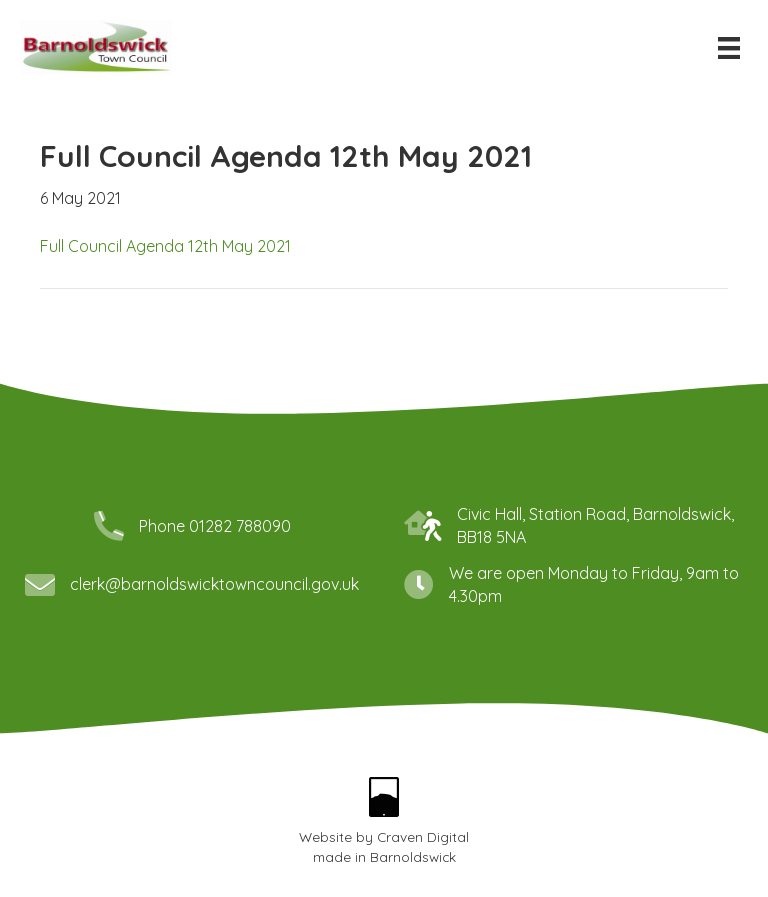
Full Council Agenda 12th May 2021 (165, 246)
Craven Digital (423, 836)
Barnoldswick (413, 856)
